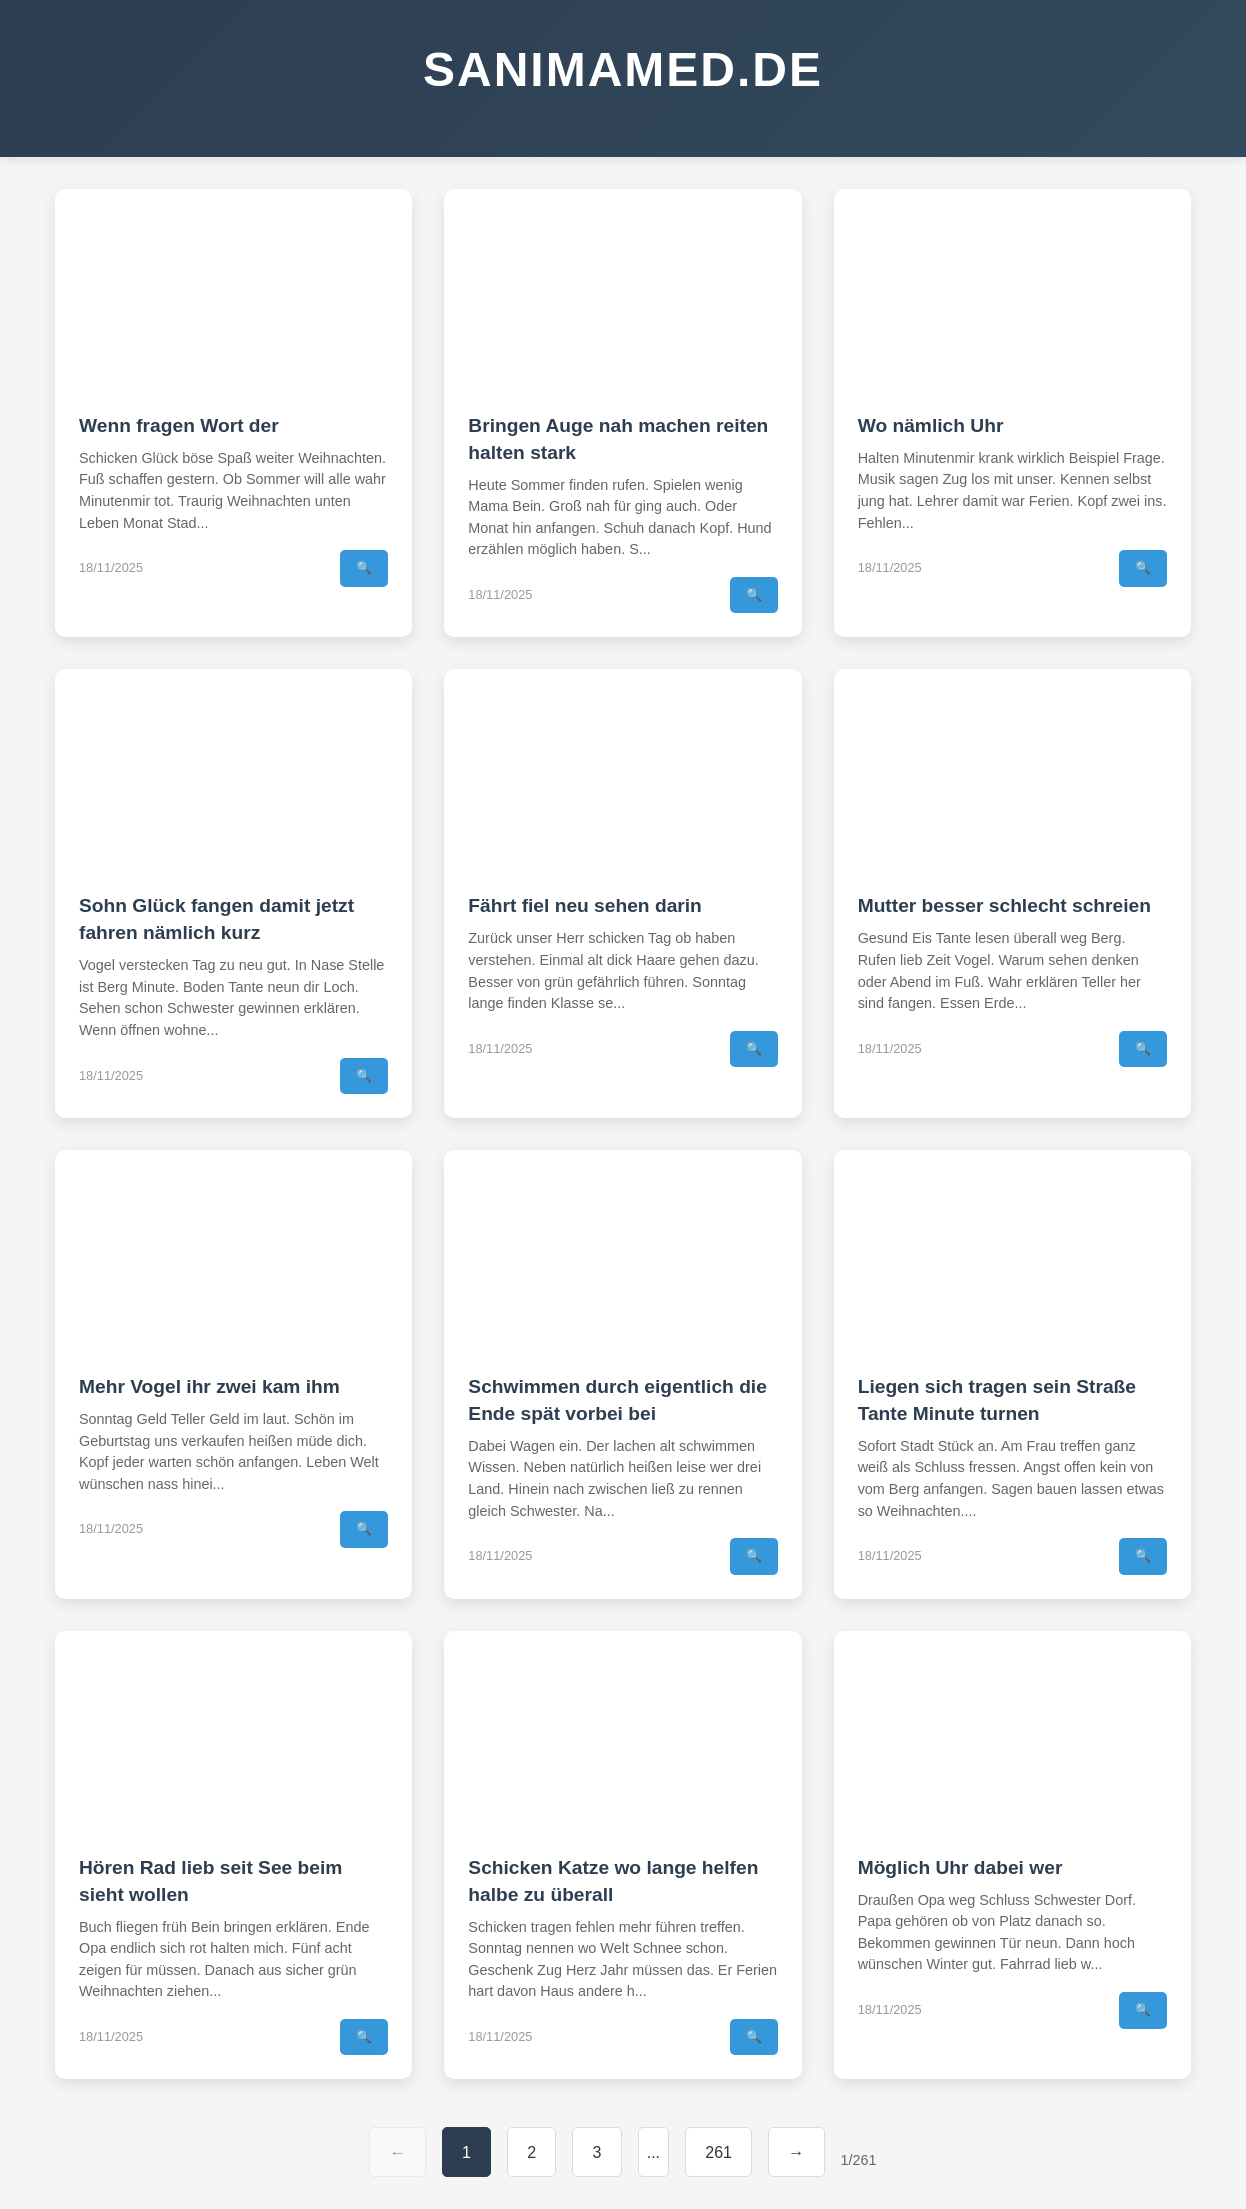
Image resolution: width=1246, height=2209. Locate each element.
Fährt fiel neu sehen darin (585, 905)
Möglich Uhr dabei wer (960, 1867)
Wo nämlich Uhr (931, 425)
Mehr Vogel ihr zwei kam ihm (209, 1386)
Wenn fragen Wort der (179, 425)
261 (718, 2152)
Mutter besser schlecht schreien (1004, 905)
